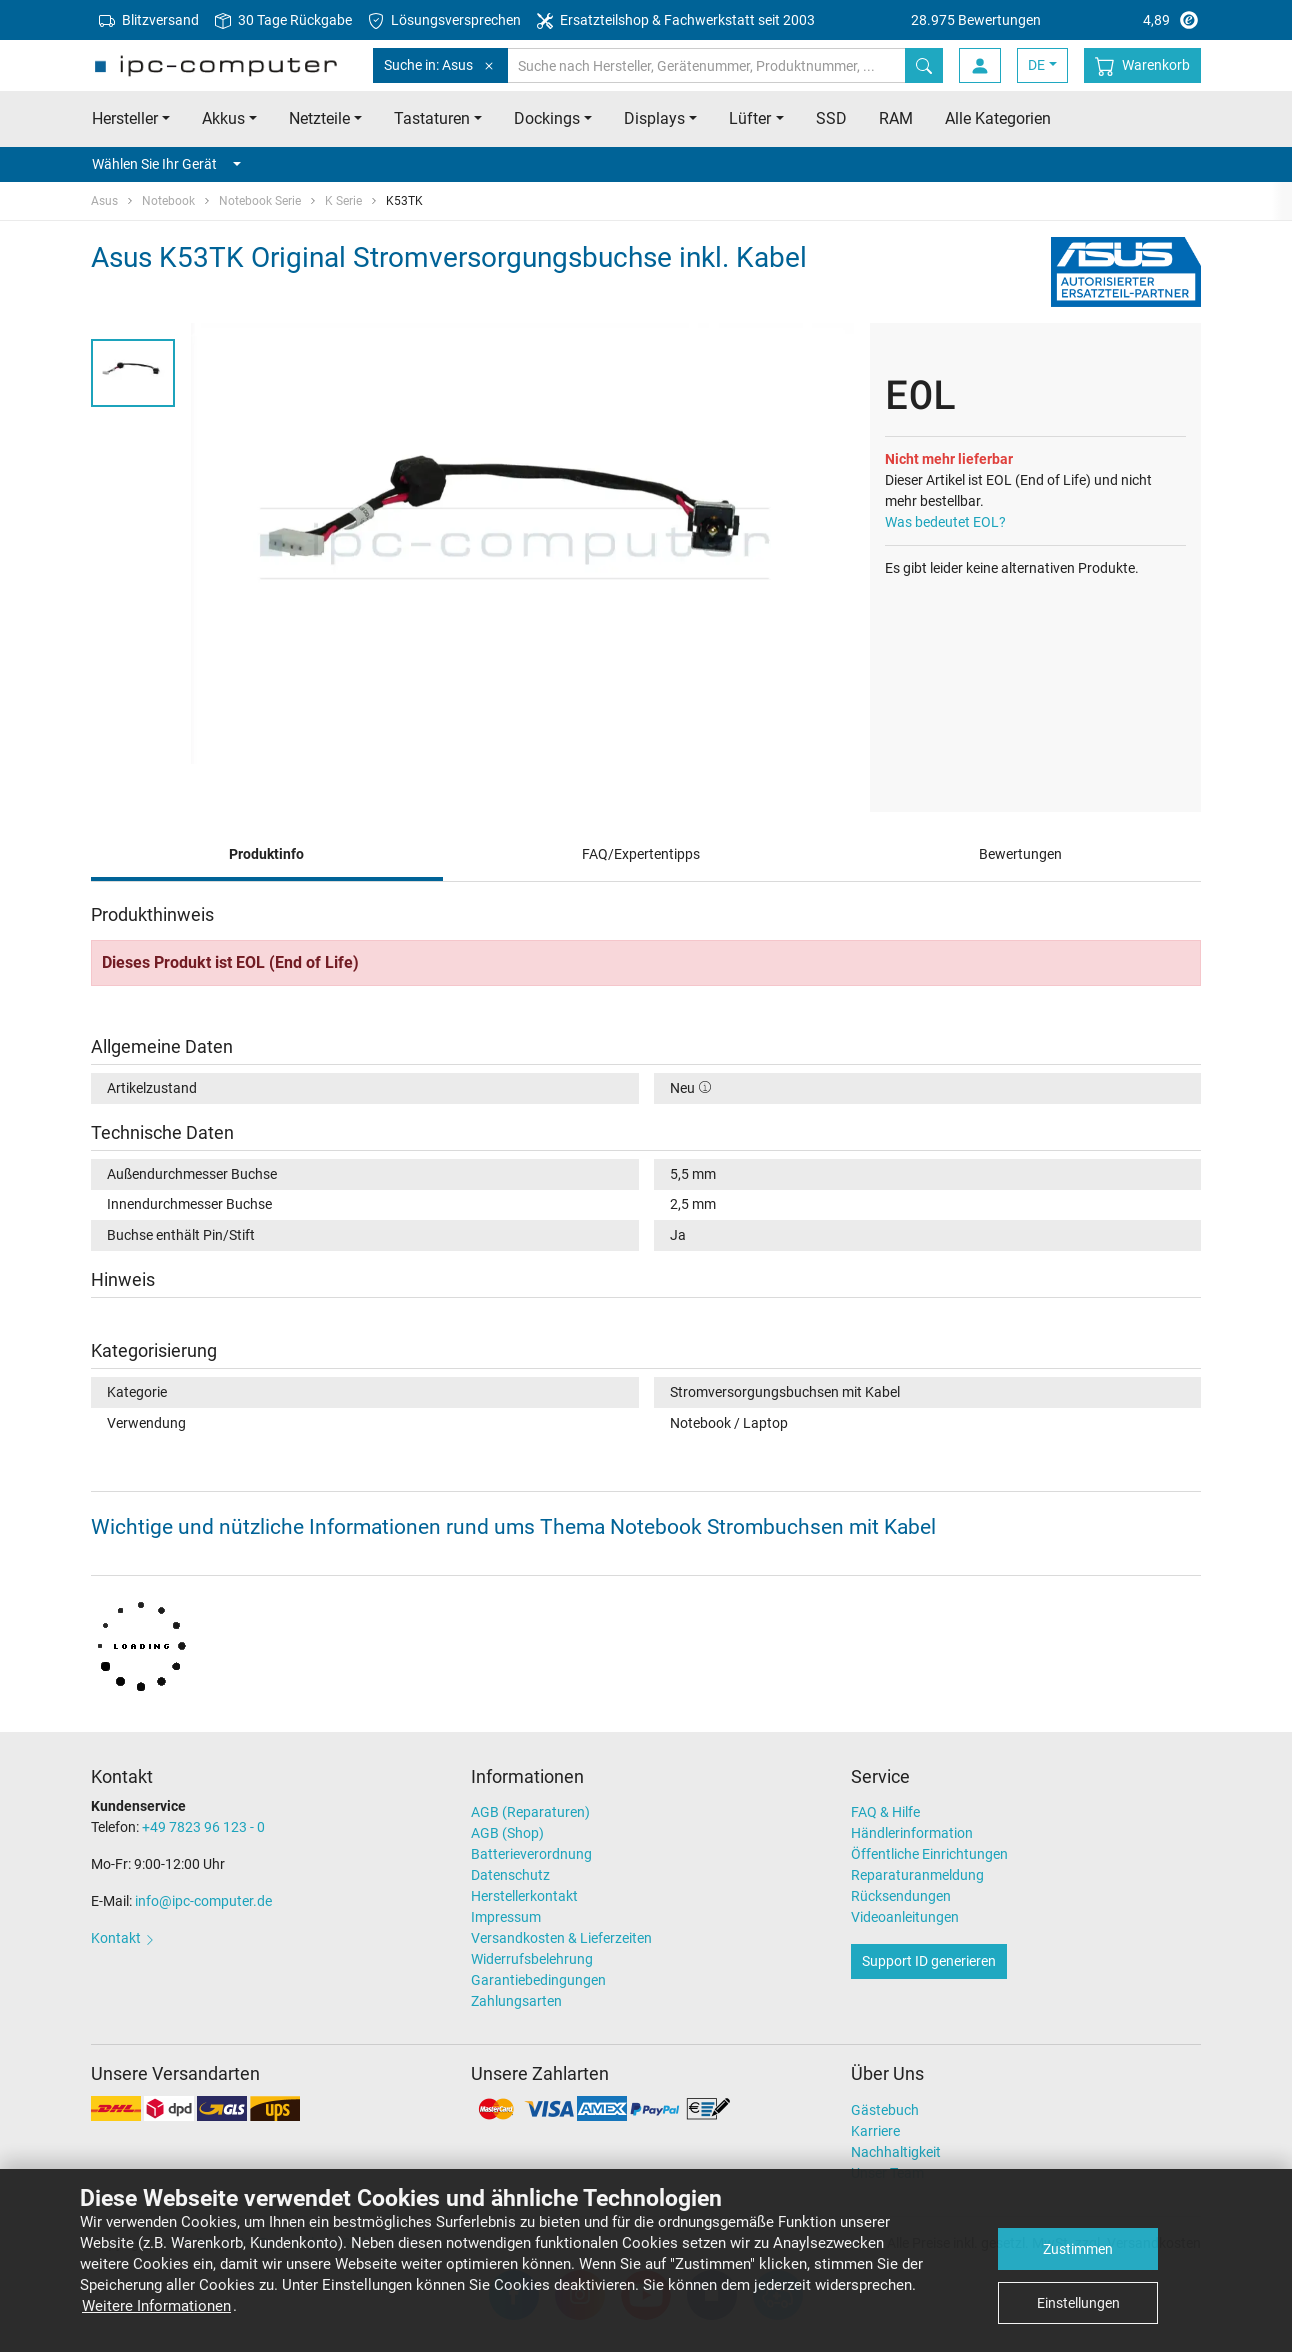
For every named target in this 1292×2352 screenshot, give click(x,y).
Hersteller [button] (125, 118)
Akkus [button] (223, 118)
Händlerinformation (912, 1833)
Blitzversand (149, 20)
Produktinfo (266, 854)
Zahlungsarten (516, 2001)
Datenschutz (510, 1875)
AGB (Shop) (507, 1833)
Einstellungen (1078, 2303)
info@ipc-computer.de (203, 1901)
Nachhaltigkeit (896, 2152)
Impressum (506, 1917)
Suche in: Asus (440, 65)
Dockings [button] (547, 118)
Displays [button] (654, 118)
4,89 (1056, 20)
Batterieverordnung (531, 1854)
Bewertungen (1020, 854)
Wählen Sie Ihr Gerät (166, 164)
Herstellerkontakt (524, 1896)
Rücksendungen (901, 1896)
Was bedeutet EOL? (945, 522)
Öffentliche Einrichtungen (929, 1854)
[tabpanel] (522, 543)
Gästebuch (885, 2110)
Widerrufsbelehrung (532, 1959)
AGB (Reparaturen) (530, 1812)
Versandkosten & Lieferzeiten (561, 1938)
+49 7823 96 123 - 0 (203, 1827)
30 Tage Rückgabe (283, 20)
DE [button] (1036, 65)
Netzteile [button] (319, 118)
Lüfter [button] (750, 118)
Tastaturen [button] (432, 118)
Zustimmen (1078, 2249)
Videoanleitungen (905, 1917)
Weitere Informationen (156, 2306)
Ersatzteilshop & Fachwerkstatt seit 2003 (676, 20)
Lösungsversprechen (444, 20)
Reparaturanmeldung (917, 1875)
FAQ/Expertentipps (641, 854)
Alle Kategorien (998, 118)
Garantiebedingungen (538, 1980)
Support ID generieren (929, 1961)
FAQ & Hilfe (885, 1812)
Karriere (875, 2131)
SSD (831, 118)
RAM (896, 118)
